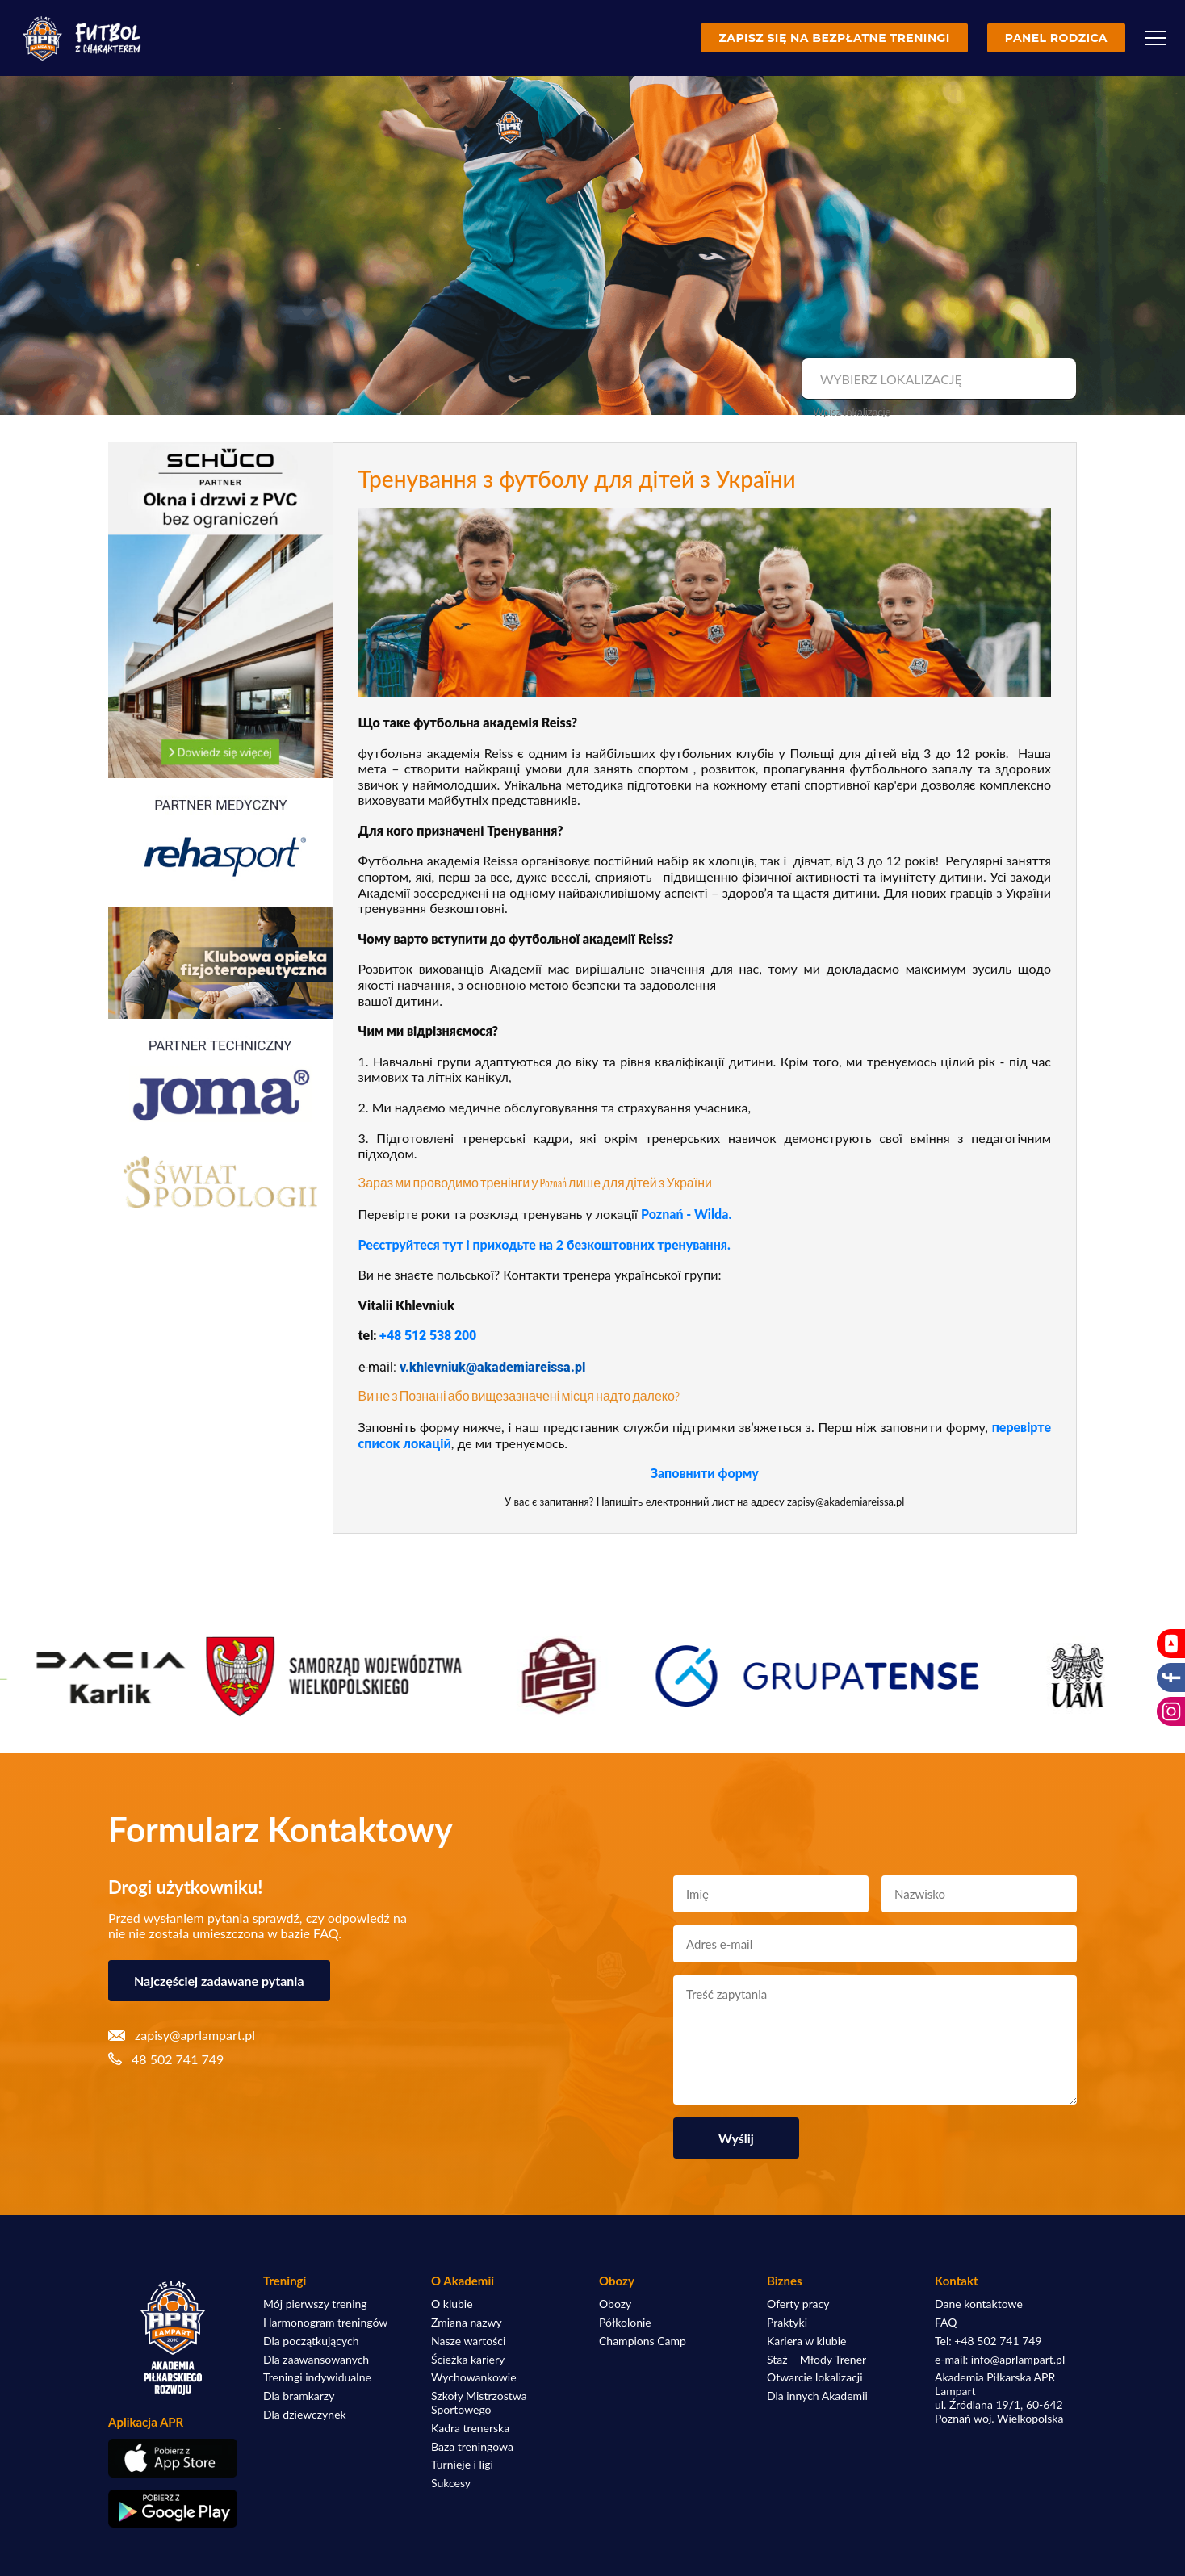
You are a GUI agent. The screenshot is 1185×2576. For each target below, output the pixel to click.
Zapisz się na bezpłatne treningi (833, 38)
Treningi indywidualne (317, 2377)
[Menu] (1155, 38)
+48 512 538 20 (424, 1335)
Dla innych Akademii (817, 2396)
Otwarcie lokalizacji (815, 2377)
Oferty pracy (798, 2303)
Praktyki (787, 2322)
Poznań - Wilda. (686, 1213)
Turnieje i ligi (462, 2464)
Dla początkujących (310, 2341)
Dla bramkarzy (298, 2396)
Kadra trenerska (470, 2428)
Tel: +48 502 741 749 (988, 2341)
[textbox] (937, 379)
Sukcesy (451, 2483)
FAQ (946, 2322)
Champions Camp (642, 2341)
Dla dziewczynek (304, 2414)
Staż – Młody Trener (816, 2359)
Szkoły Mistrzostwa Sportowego (479, 2403)
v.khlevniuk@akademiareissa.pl (492, 1367)
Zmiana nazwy (466, 2322)
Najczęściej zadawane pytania (219, 1980)
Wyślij (736, 2138)
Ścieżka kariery (468, 2359)
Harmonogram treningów (325, 2322)
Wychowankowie (474, 2377)
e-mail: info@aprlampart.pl (1000, 2359)
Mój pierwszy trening (315, 2303)
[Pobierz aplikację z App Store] (172, 2458)
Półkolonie (625, 2322)
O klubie (452, 2303)
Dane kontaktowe (979, 2303)
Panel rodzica (1056, 38)
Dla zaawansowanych (316, 2359)
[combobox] (937, 379)
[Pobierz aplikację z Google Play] (172, 2509)
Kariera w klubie (806, 2341)
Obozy (615, 2303)
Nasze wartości (468, 2341)
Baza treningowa (472, 2446)
